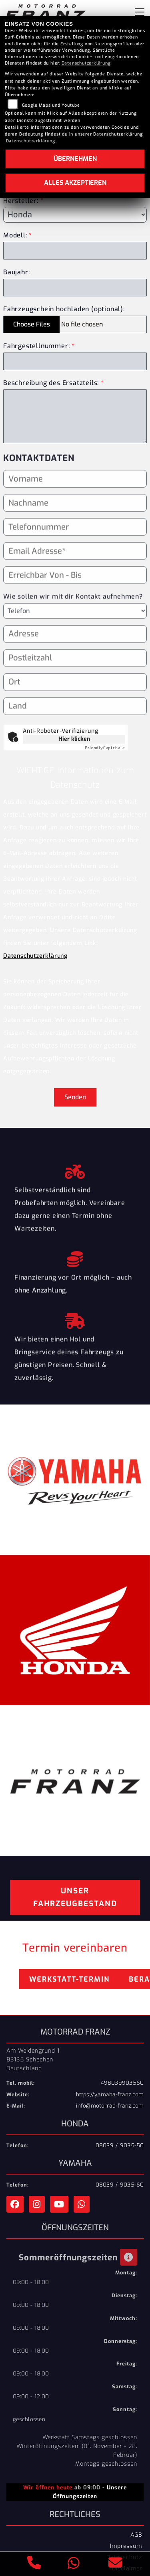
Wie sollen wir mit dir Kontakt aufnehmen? (73, 610)
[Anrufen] (34, 2564)
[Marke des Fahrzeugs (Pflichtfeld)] (75, 214)
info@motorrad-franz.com (110, 2105)
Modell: (15, 235)
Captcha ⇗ (105, 747)
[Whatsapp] (74, 2564)
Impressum (126, 2546)
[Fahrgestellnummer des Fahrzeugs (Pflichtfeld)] (75, 361)
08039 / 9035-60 (120, 2184)
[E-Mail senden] (115, 2564)
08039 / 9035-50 (120, 2145)
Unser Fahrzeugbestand (75, 1897)
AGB (136, 2534)
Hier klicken (74, 739)
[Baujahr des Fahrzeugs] (75, 287)
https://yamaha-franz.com (110, 2094)
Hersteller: (20, 200)
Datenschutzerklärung (35, 956)
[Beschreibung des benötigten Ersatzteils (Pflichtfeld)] (75, 416)
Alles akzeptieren (75, 182)
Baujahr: (16, 272)
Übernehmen (75, 158)
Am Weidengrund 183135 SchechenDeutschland (33, 2059)
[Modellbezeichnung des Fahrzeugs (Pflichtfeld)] (75, 250)
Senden (75, 1097)
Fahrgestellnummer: (36, 346)
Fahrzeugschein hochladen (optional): (64, 309)
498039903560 (122, 2082)
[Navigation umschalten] (139, 12)
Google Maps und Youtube (51, 105)
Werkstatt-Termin (69, 1979)
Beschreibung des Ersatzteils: (53, 383)
